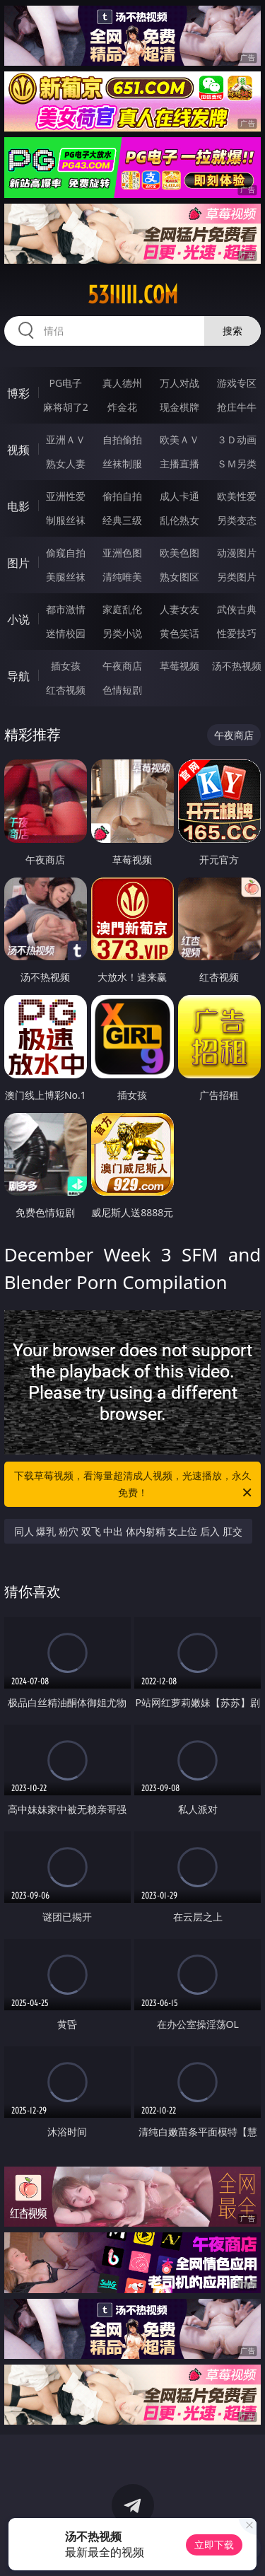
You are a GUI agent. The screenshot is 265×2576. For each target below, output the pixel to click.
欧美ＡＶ (179, 439)
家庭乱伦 (122, 609)
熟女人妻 (66, 463)
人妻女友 (179, 609)
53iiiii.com (133, 295)
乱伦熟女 (179, 520)
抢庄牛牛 (237, 407)
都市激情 (66, 609)
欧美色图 (179, 552)
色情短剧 (122, 690)
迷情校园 (66, 633)
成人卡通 (179, 496)
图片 (18, 563)
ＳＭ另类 (237, 463)
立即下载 (214, 2544)
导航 (18, 676)
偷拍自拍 (122, 496)
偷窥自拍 (66, 552)
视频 (18, 449)
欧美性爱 (237, 496)
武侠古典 (237, 609)
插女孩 (66, 665)
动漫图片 (237, 552)
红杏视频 (66, 690)
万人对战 (179, 383)
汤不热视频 (236, 665)
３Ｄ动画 (237, 439)
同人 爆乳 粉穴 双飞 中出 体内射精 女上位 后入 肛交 (128, 1531)
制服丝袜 (66, 520)
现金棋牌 (179, 407)
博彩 (18, 393)
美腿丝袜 (66, 576)
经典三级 (122, 520)
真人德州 (122, 383)
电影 (18, 506)
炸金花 (122, 407)
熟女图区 (179, 576)
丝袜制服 (122, 463)
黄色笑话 (179, 633)
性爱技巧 (237, 633)
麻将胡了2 (65, 407)
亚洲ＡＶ (66, 439)
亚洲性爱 (66, 496)
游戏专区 (237, 383)
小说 (18, 619)
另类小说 (122, 633)
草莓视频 (179, 665)
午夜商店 (122, 665)
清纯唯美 (122, 576)
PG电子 (65, 383)
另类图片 (237, 576)
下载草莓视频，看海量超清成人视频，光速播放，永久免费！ (134, 1485)
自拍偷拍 (122, 439)
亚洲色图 (122, 552)
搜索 (232, 330)
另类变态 (237, 520)
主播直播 (179, 463)
